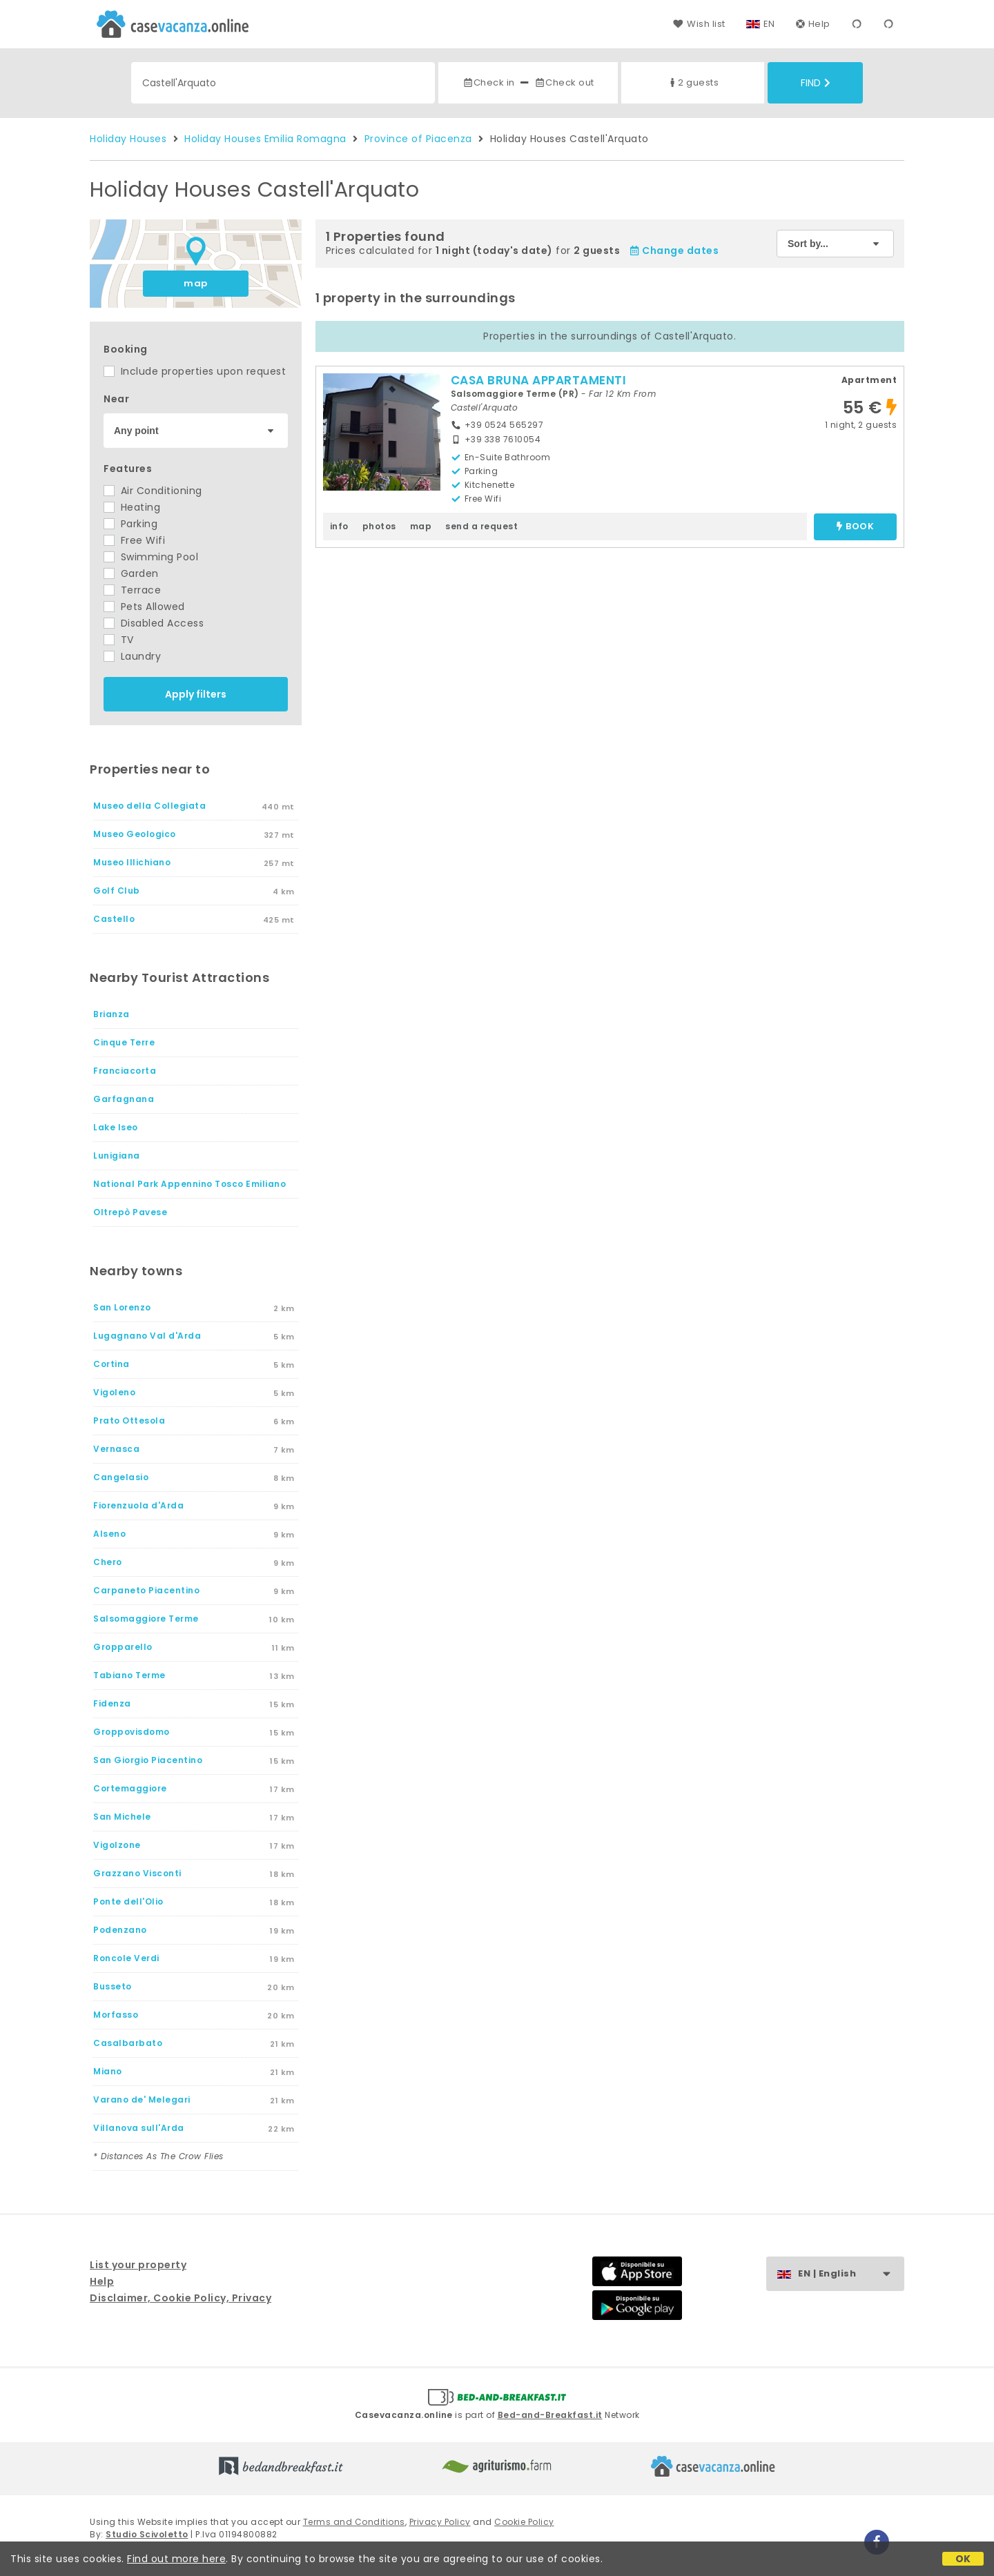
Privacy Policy (440, 2522)
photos (379, 526)
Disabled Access (154, 623)
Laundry (132, 656)
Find (815, 83)
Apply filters (195, 694)
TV (119, 640)
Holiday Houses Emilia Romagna (265, 139)
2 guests (693, 82)
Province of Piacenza (418, 139)
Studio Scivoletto (147, 2534)
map (196, 283)
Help (813, 23)
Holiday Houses (128, 139)
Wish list (699, 23)
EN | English (851, 2274)
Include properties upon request (195, 371)
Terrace (132, 590)
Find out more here (176, 2559)
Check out (564, 82)
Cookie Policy (524, 2522)
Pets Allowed (144, 606)
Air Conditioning (153, 491)
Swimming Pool (151, 557)
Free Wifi (134, 540)
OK (963, 2559)
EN (769, 23)
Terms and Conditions (354, 2522)
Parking (130, 524)
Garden (131, 573)
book (855, 526)
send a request (481, 526)
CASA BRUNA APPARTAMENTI (539, 380)
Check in (488, 82)
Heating (132, 507)
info (339, 526)
